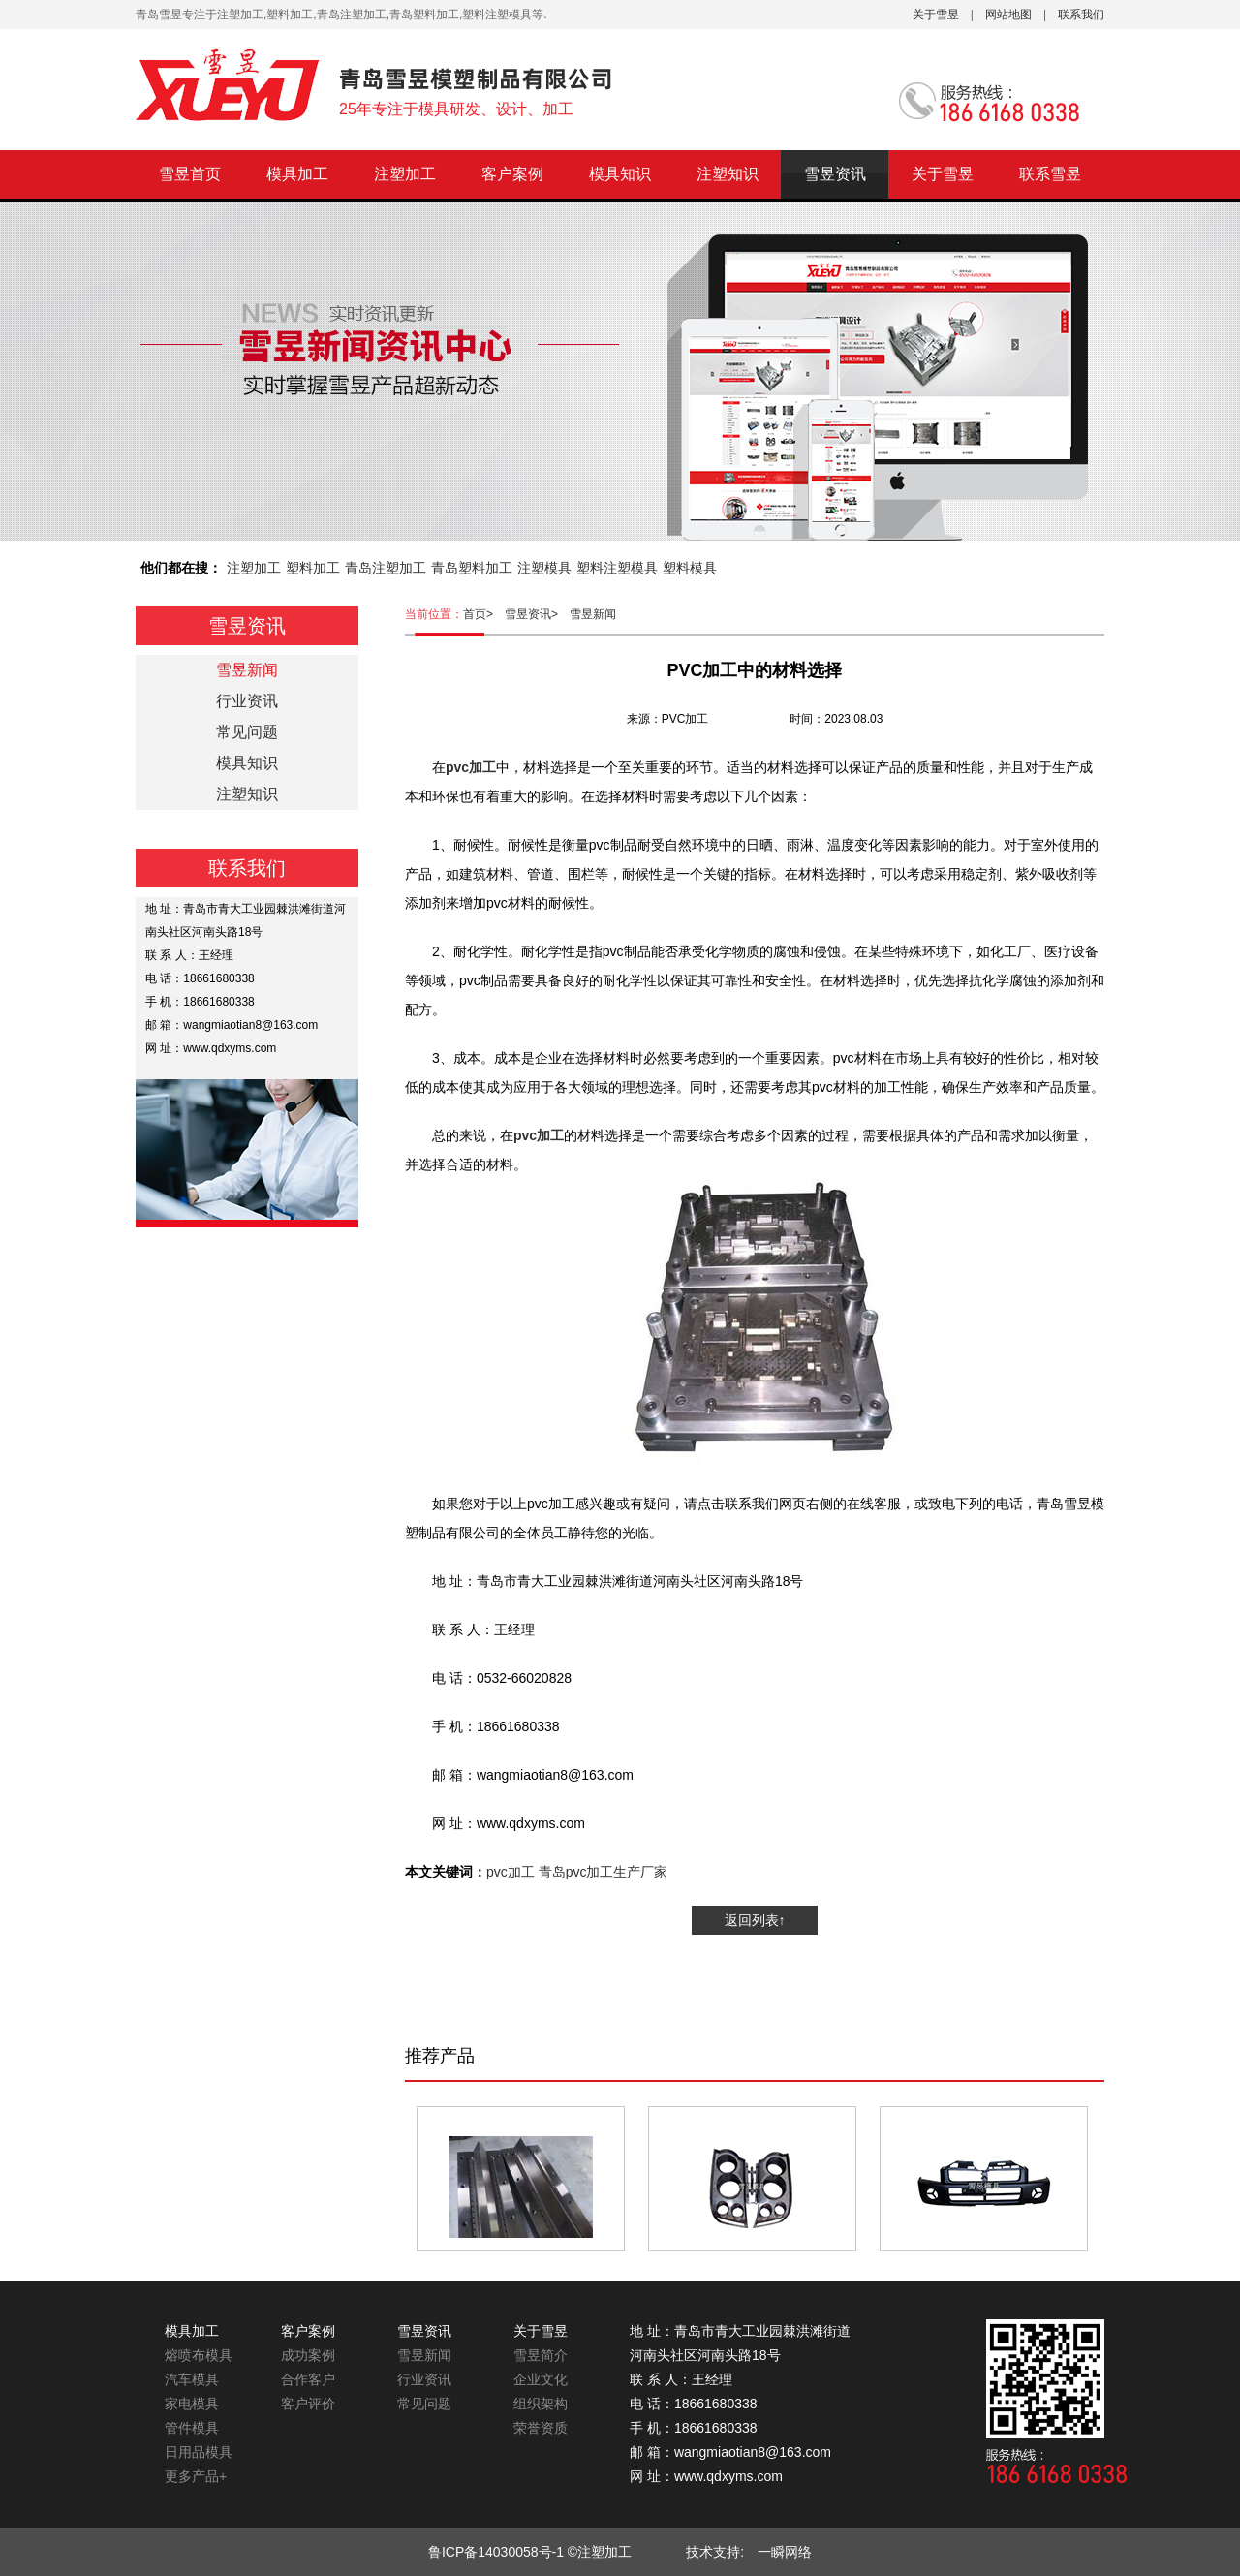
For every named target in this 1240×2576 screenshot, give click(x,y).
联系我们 (1081, 14)
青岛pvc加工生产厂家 (603, 1871)
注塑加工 (405, 174)
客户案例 (512, 174)
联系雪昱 (1050, 174)
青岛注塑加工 (385, 567)
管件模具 (192, 2428)
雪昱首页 (190, 174)
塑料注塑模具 (617, 567)
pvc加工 (510, 1871)
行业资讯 (247, 701)
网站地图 (1008, 14)
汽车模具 (192, 2379)
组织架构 (540, 2403)
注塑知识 (728, 174)
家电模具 (192, 2403)
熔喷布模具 (198, 2355)
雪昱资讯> (537, 614)
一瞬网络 (778, 2552)
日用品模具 (198, 2452)
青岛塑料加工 (471, 567)
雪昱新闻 (593, 614)
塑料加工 (313, 567)
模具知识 (620, 174)
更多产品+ (196, 2476)
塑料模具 (690, 567)
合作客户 (308, 2379)
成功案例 (308, 2355)
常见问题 (247, 732)
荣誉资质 (540, 2428)
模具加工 (297, 174)
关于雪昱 (936, 14)
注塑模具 (544, 567)
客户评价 (308, 2403)
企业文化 (540, 2379)
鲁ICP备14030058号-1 (496, 2552)
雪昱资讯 (835, 174)
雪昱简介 (540, 2355)
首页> (484, 614)
